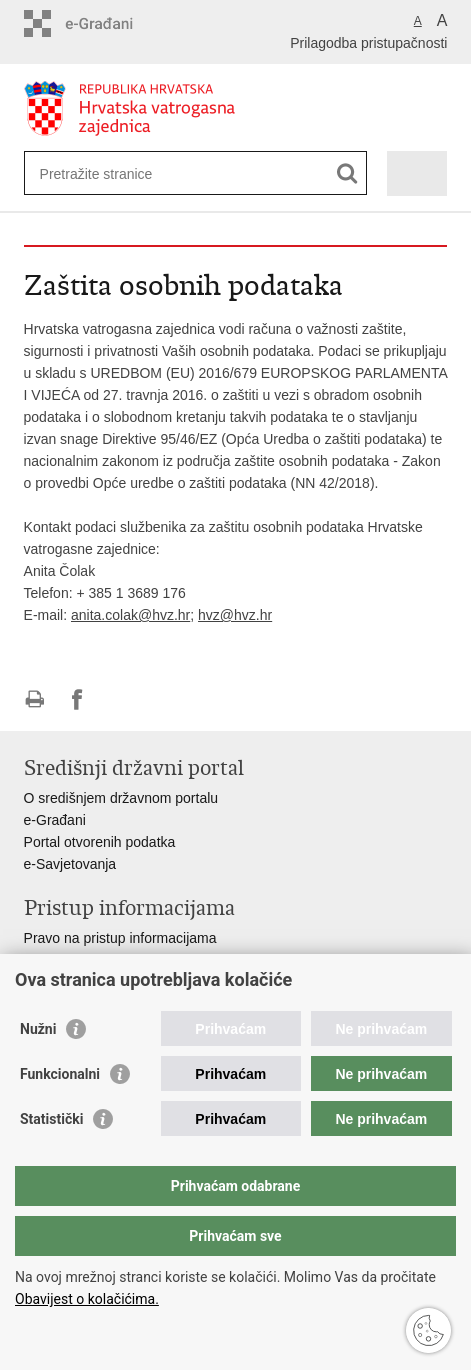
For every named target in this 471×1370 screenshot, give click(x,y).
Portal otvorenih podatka (100, 842)
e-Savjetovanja (70, 864)
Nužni (38, 1029)
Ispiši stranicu (34, 699)
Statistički (51, 1119)
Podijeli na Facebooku (77, 699)
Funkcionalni (60, 1074)
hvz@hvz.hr (235, 615)
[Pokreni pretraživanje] (347, 173)
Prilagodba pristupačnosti (368, 43)
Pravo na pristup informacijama (120, 938)
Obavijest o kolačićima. (87, 1299)
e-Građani (55, 820)
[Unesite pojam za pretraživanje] (112, 173)
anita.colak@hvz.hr (130, 615)
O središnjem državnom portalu (121, 798)
